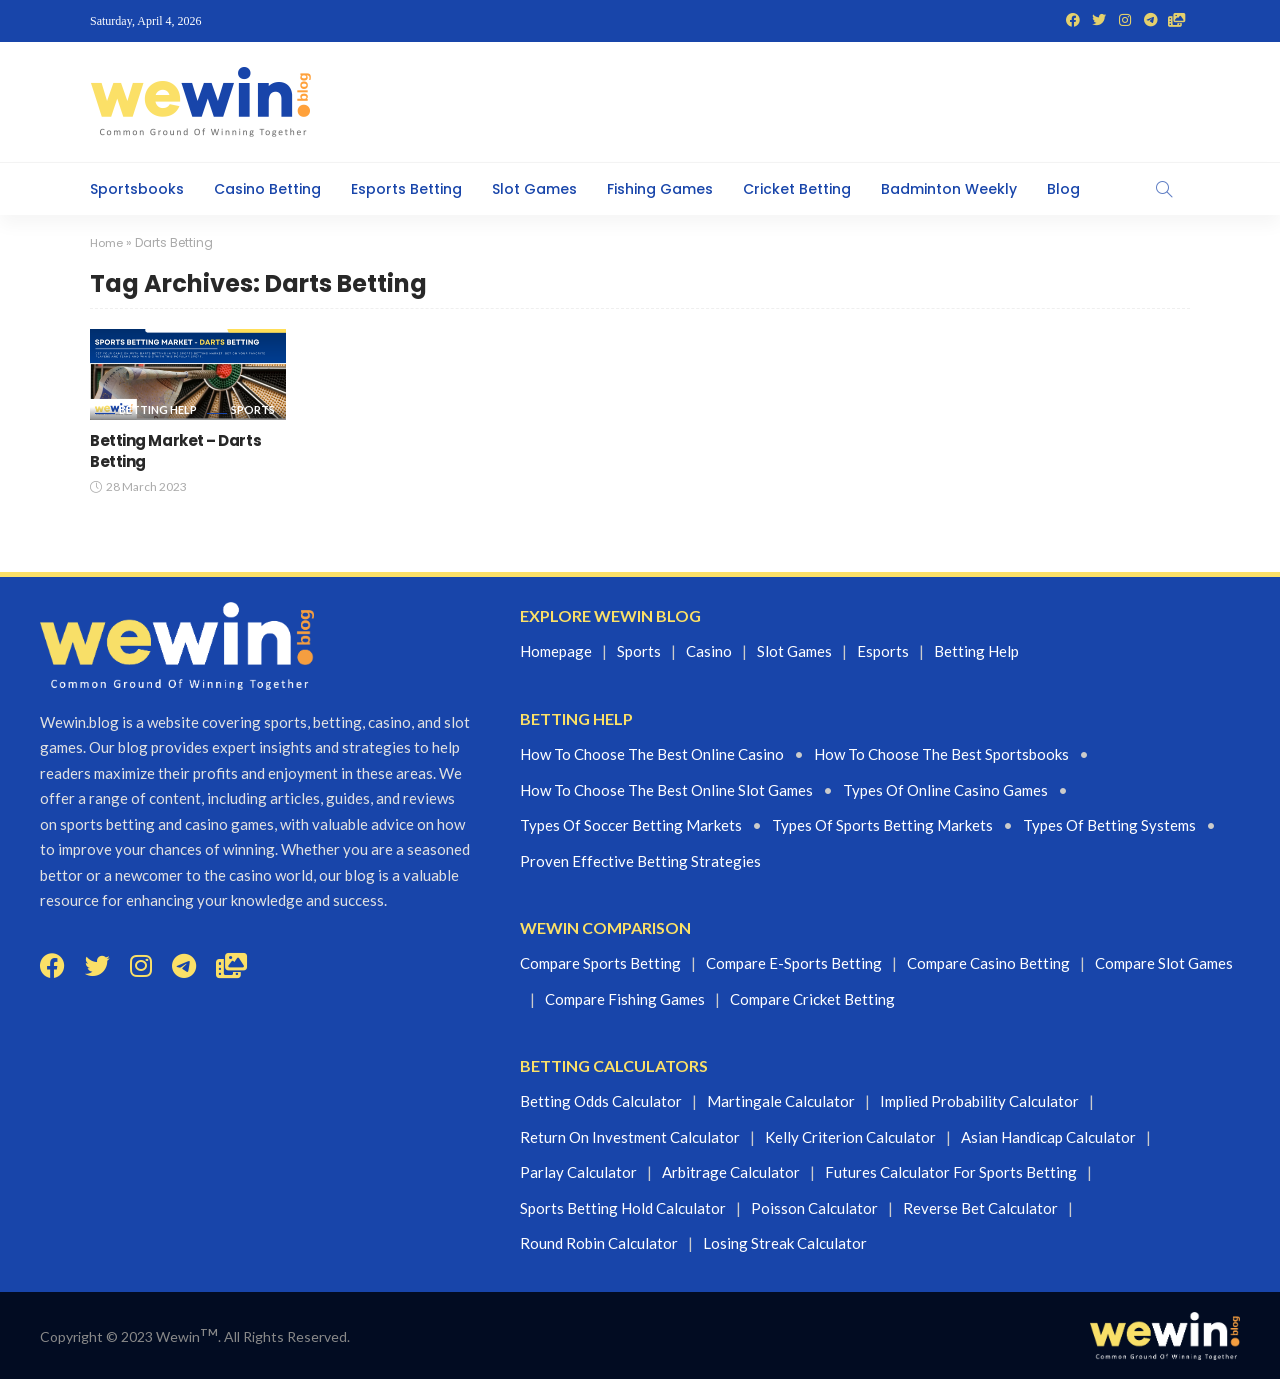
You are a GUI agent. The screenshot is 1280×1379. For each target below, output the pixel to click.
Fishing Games (660, 189)
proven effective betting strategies (640, 860)
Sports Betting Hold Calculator (623, 1208)
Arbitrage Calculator (731, 1172)
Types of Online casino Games (945, 789)
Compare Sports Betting (600, 963)
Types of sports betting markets (882, 825)
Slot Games (534, 189)
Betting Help (158, 409)
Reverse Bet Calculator (980, 1208)
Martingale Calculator (781, 1101)
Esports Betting (406, 189)
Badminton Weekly (949, 189)
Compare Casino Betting (988, 963)
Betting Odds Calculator (601, 1101)
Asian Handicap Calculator (1048, 1137)
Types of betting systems (1109, 825)
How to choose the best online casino (652, 754)
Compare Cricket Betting (812, 998)
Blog (1063, 189)
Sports (253, 409)
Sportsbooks (137, 189)
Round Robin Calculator (599, 1243)
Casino (709, 651)
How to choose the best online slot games (666, 789)
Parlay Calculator (578, 1172)
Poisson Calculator (814, 1208)
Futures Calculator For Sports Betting (951, 1172)
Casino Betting (267, 189)
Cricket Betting (797, 189)
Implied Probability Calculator (979, 1101)
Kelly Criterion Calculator (850, 1137)
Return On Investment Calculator (630, 1137)
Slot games (794, 651)
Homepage (556, 651)
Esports (883, 651)
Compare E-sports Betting (794, 963)
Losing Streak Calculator (785, 1243)
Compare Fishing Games (625, 998)
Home (108, 242)
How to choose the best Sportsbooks (941, 754)
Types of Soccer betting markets (631, 825)
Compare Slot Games (1164, 963)
